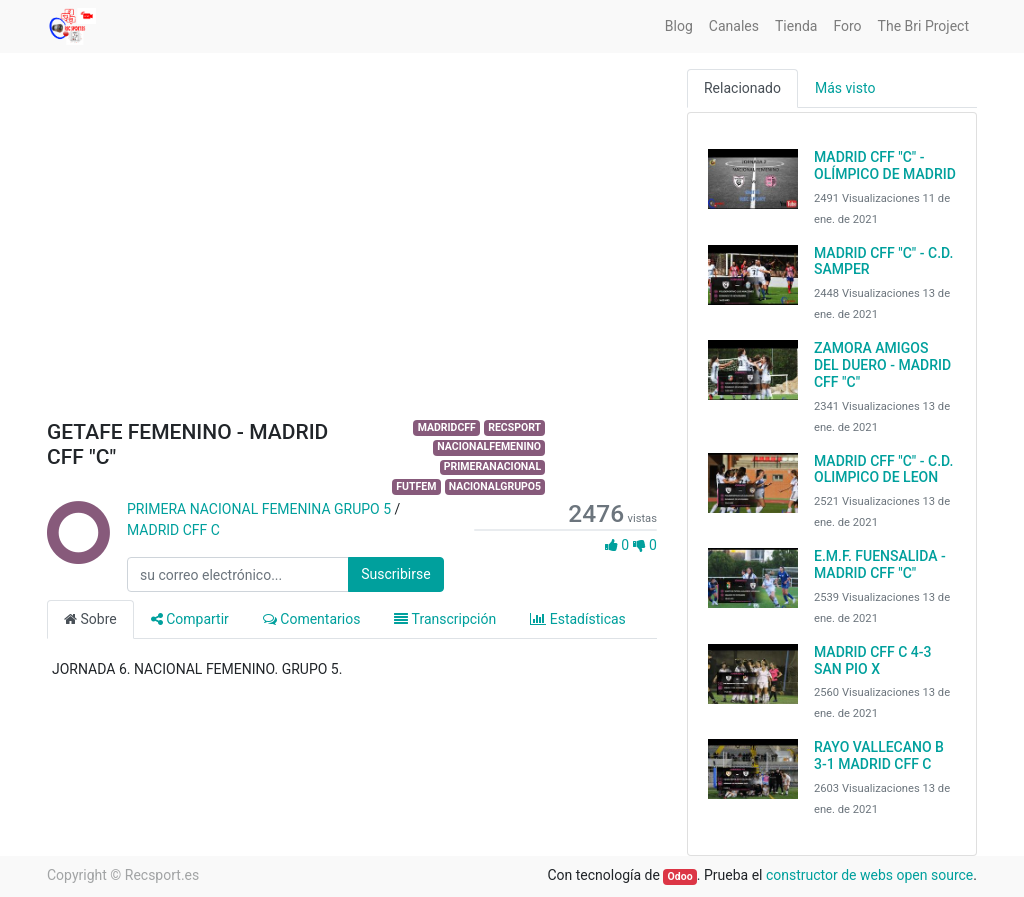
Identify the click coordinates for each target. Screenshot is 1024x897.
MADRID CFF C (173, 530)
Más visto (845, 88)
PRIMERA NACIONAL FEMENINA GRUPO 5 (259, 509)
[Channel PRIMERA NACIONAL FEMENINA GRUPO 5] (77, 554)
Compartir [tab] (190, 619)
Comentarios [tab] (312, 619)
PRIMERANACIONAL (492, 466)
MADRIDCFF (447, 427)
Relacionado (742, 88)
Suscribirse (395, 574)
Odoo (680, 876)
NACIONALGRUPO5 (495, 486)
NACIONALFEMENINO (489, 446)
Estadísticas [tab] (578, 619)
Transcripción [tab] (445, 619)
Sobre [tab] (90, 619)
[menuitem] (679, 26)
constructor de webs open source (869, 875)
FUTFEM (416, 486)
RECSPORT (514, 427)
